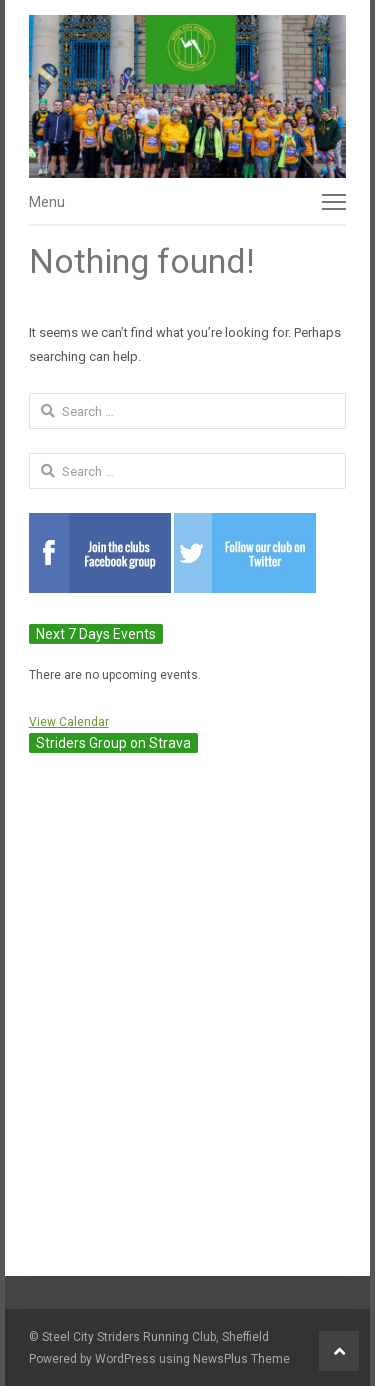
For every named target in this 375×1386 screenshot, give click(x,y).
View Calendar (69, 722)
